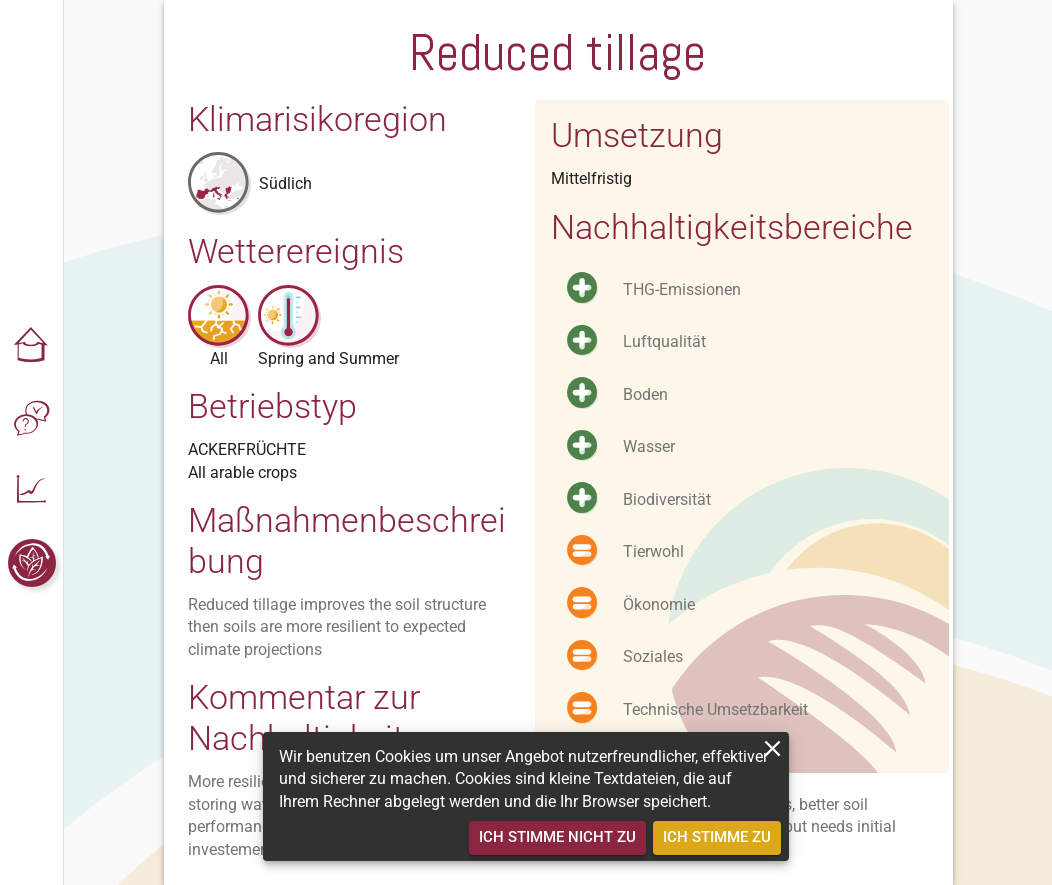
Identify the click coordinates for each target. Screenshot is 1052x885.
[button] (32, 347)
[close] (772, 748)
